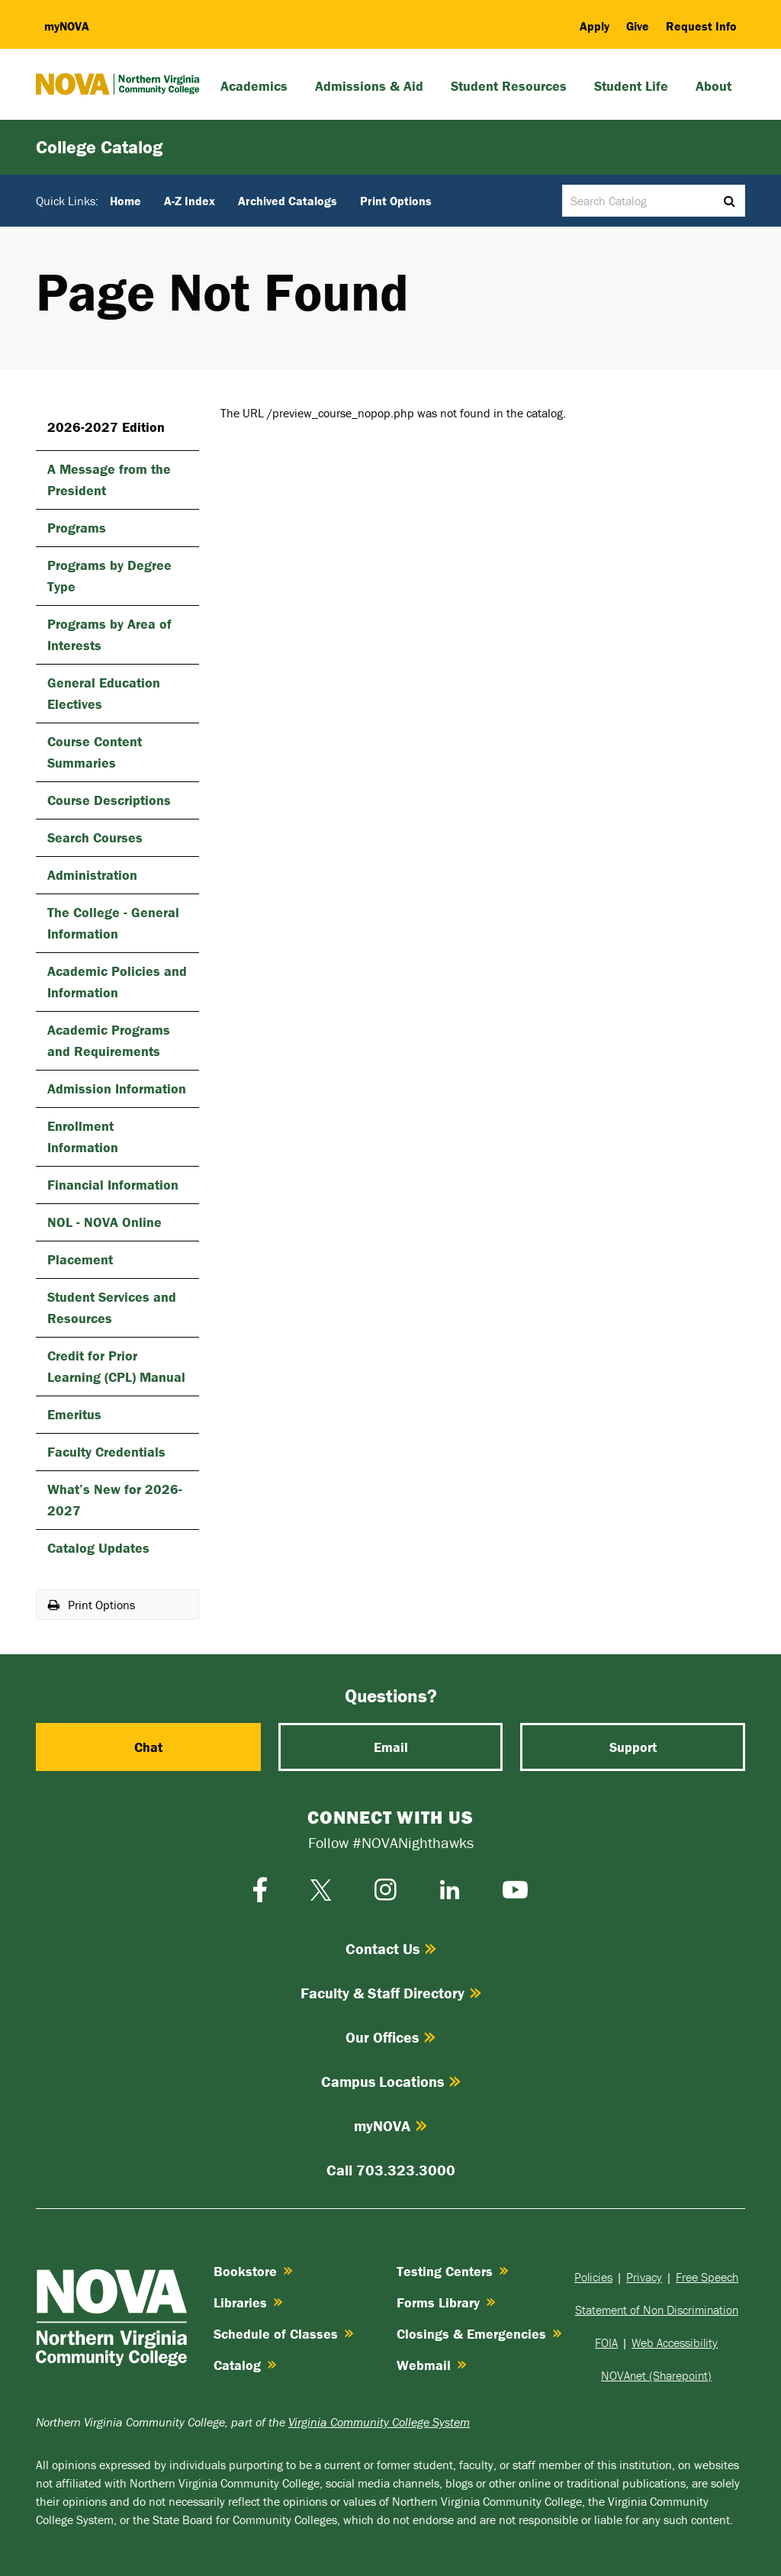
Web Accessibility (675, 2342)
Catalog (245, 2365)
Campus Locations (391, 2081)
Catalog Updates (98, 1548)
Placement (80, 1259)
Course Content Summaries (94, 752)
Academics (254, 86)
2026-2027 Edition (106, 427)
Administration (92, 875)
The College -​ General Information (113, 922)
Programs (76, 527)
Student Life (631, 86)
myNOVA (390, 2125)
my (66, 26)
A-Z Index (189, 200)
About (713, 86)
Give (637, 26)
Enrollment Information (82, 1136)
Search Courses (95, 837)
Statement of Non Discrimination (656, 2309)
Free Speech (707, 2277)
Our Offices (390, 2036)
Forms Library (446, 2302)
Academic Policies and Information (117, 981)
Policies (593, 2277)
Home (125, 200)
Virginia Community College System (379, 2421)
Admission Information (116, 1088)
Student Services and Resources (111, 1307)
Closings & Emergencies (479, 2334)
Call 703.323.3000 (390, 2169)
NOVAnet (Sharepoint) (656, 2375)
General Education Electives (103, 693)
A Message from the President (109, 479)
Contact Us (391, 1948)
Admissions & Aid (369, 86)
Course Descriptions (109, 800)
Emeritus (74, 1414)
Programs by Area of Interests (109, 634)
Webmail (432, 2365)
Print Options (396, 200)
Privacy (644, 2277)
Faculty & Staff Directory (391, 1992)
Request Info (701, 26)
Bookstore (253, 2271)
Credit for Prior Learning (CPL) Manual (116, 1366)
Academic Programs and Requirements (108, 1040)
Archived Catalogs (287, 200)
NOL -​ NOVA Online (104, 1222)
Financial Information (112, 1184)
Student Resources (509, 86)
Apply (594, 26)
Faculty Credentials (106, 1451)
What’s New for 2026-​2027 (114, 1499)
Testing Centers (453, 2271)
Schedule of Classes (284, 2334)
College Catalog (99, 147)
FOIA (606, 2342)
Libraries (248, 2302)
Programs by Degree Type (109, 575)
